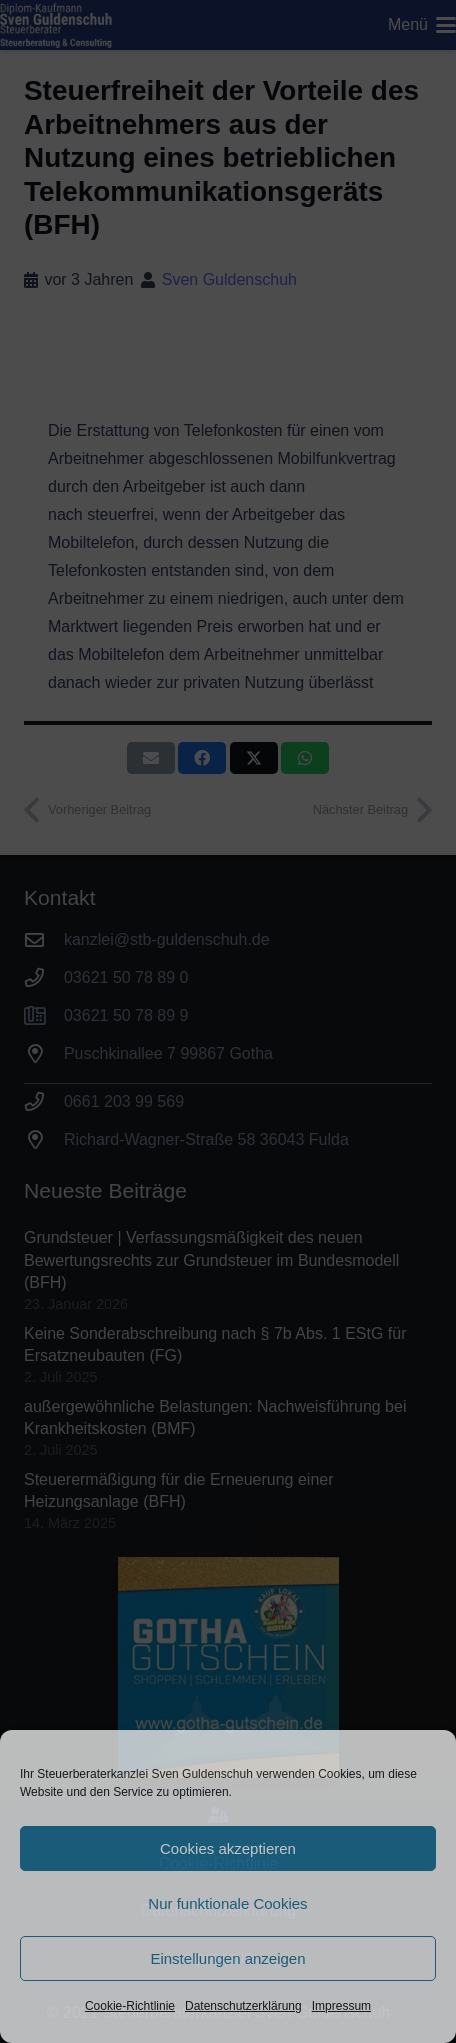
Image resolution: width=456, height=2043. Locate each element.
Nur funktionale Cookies (227, 1903)
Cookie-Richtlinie (130, 2006)
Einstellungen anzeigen (227, 1958)
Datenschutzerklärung (243, 2006)
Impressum (341, 2006)
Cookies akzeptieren (228, 1848)
